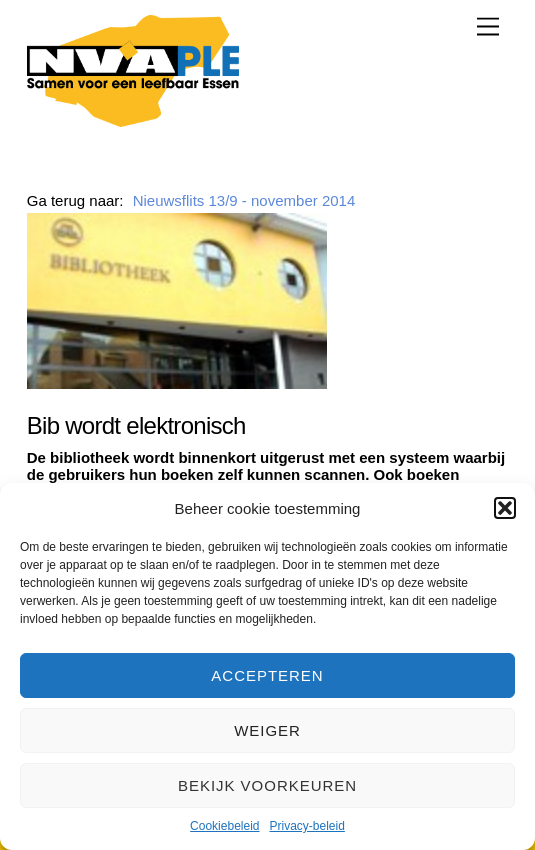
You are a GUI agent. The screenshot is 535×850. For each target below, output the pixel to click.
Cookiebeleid (224, 826)
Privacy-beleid (307, 826)
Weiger (267, 730)
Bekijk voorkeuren (267, 785)
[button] (505, 508)
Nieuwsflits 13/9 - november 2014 (244, 200)
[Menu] (488, 26)
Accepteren (267, 675)
